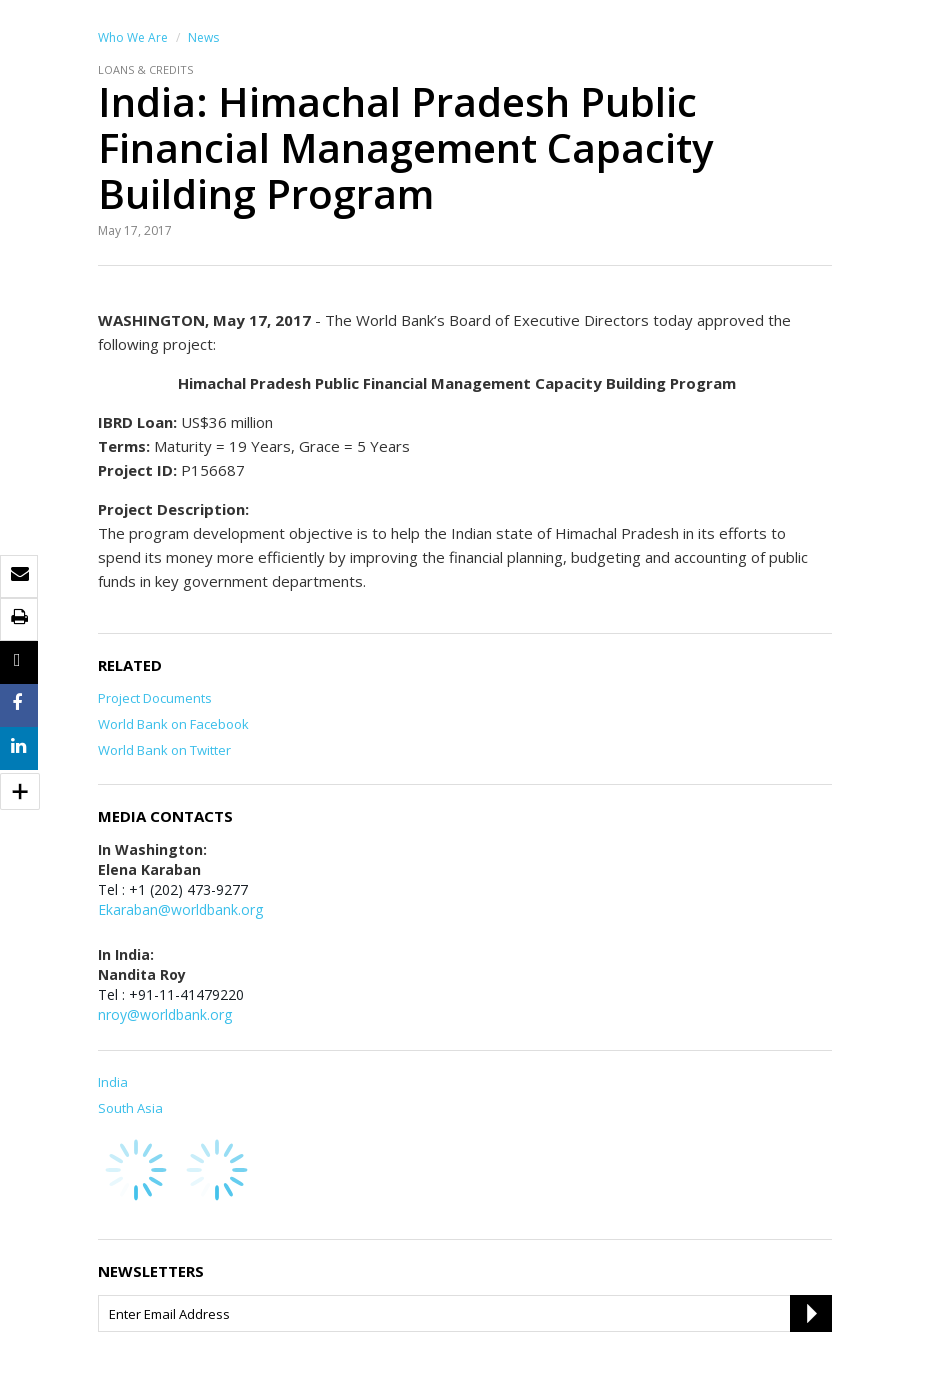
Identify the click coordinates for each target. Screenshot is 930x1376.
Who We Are (133, 37)
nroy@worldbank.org (165, 1014)
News (203, 37)
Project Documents (155, 698)
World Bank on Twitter (164, 750)
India (113, 1082)
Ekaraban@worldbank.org (180, 909)
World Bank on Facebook (173, 724)
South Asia (130, 1108)
